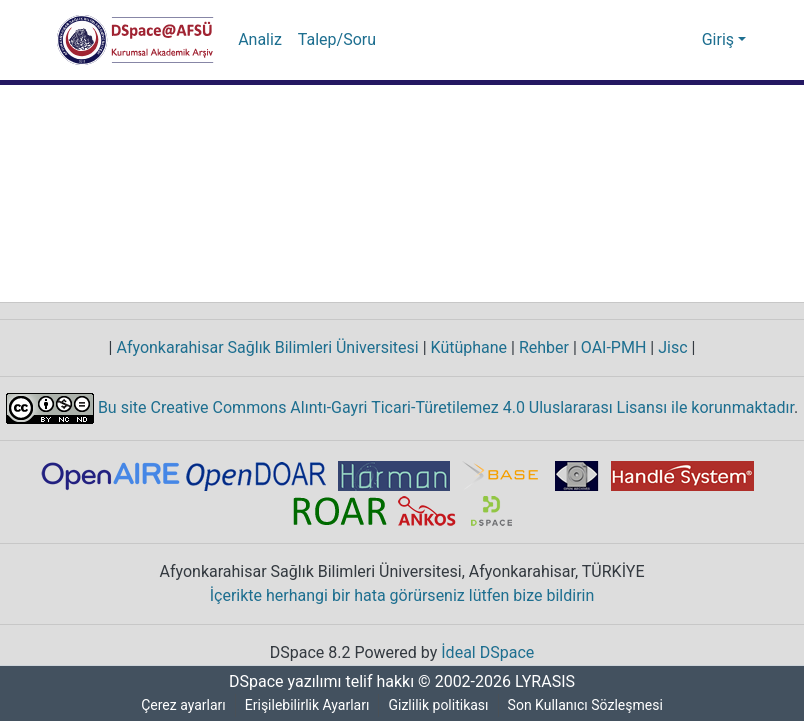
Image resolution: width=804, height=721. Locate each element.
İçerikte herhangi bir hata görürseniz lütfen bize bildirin (402, 596)
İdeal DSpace (490, 653)
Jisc (673, 348)
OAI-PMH (613, 348)
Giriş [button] (721, 40)
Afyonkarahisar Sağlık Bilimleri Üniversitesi (266, 348)
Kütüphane (463, 348)
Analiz (259, 40)
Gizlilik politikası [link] (442, 705)
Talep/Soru (333, 40)
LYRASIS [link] (547, 682)
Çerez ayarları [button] (181, 705)
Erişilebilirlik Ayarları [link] (308, 705)
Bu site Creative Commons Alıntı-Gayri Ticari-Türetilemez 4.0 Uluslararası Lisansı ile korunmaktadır (444, 407)
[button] (135, 40)
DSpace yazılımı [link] (279, 682)
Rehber (538, 348)
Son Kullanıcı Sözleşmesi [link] (589, 705)
